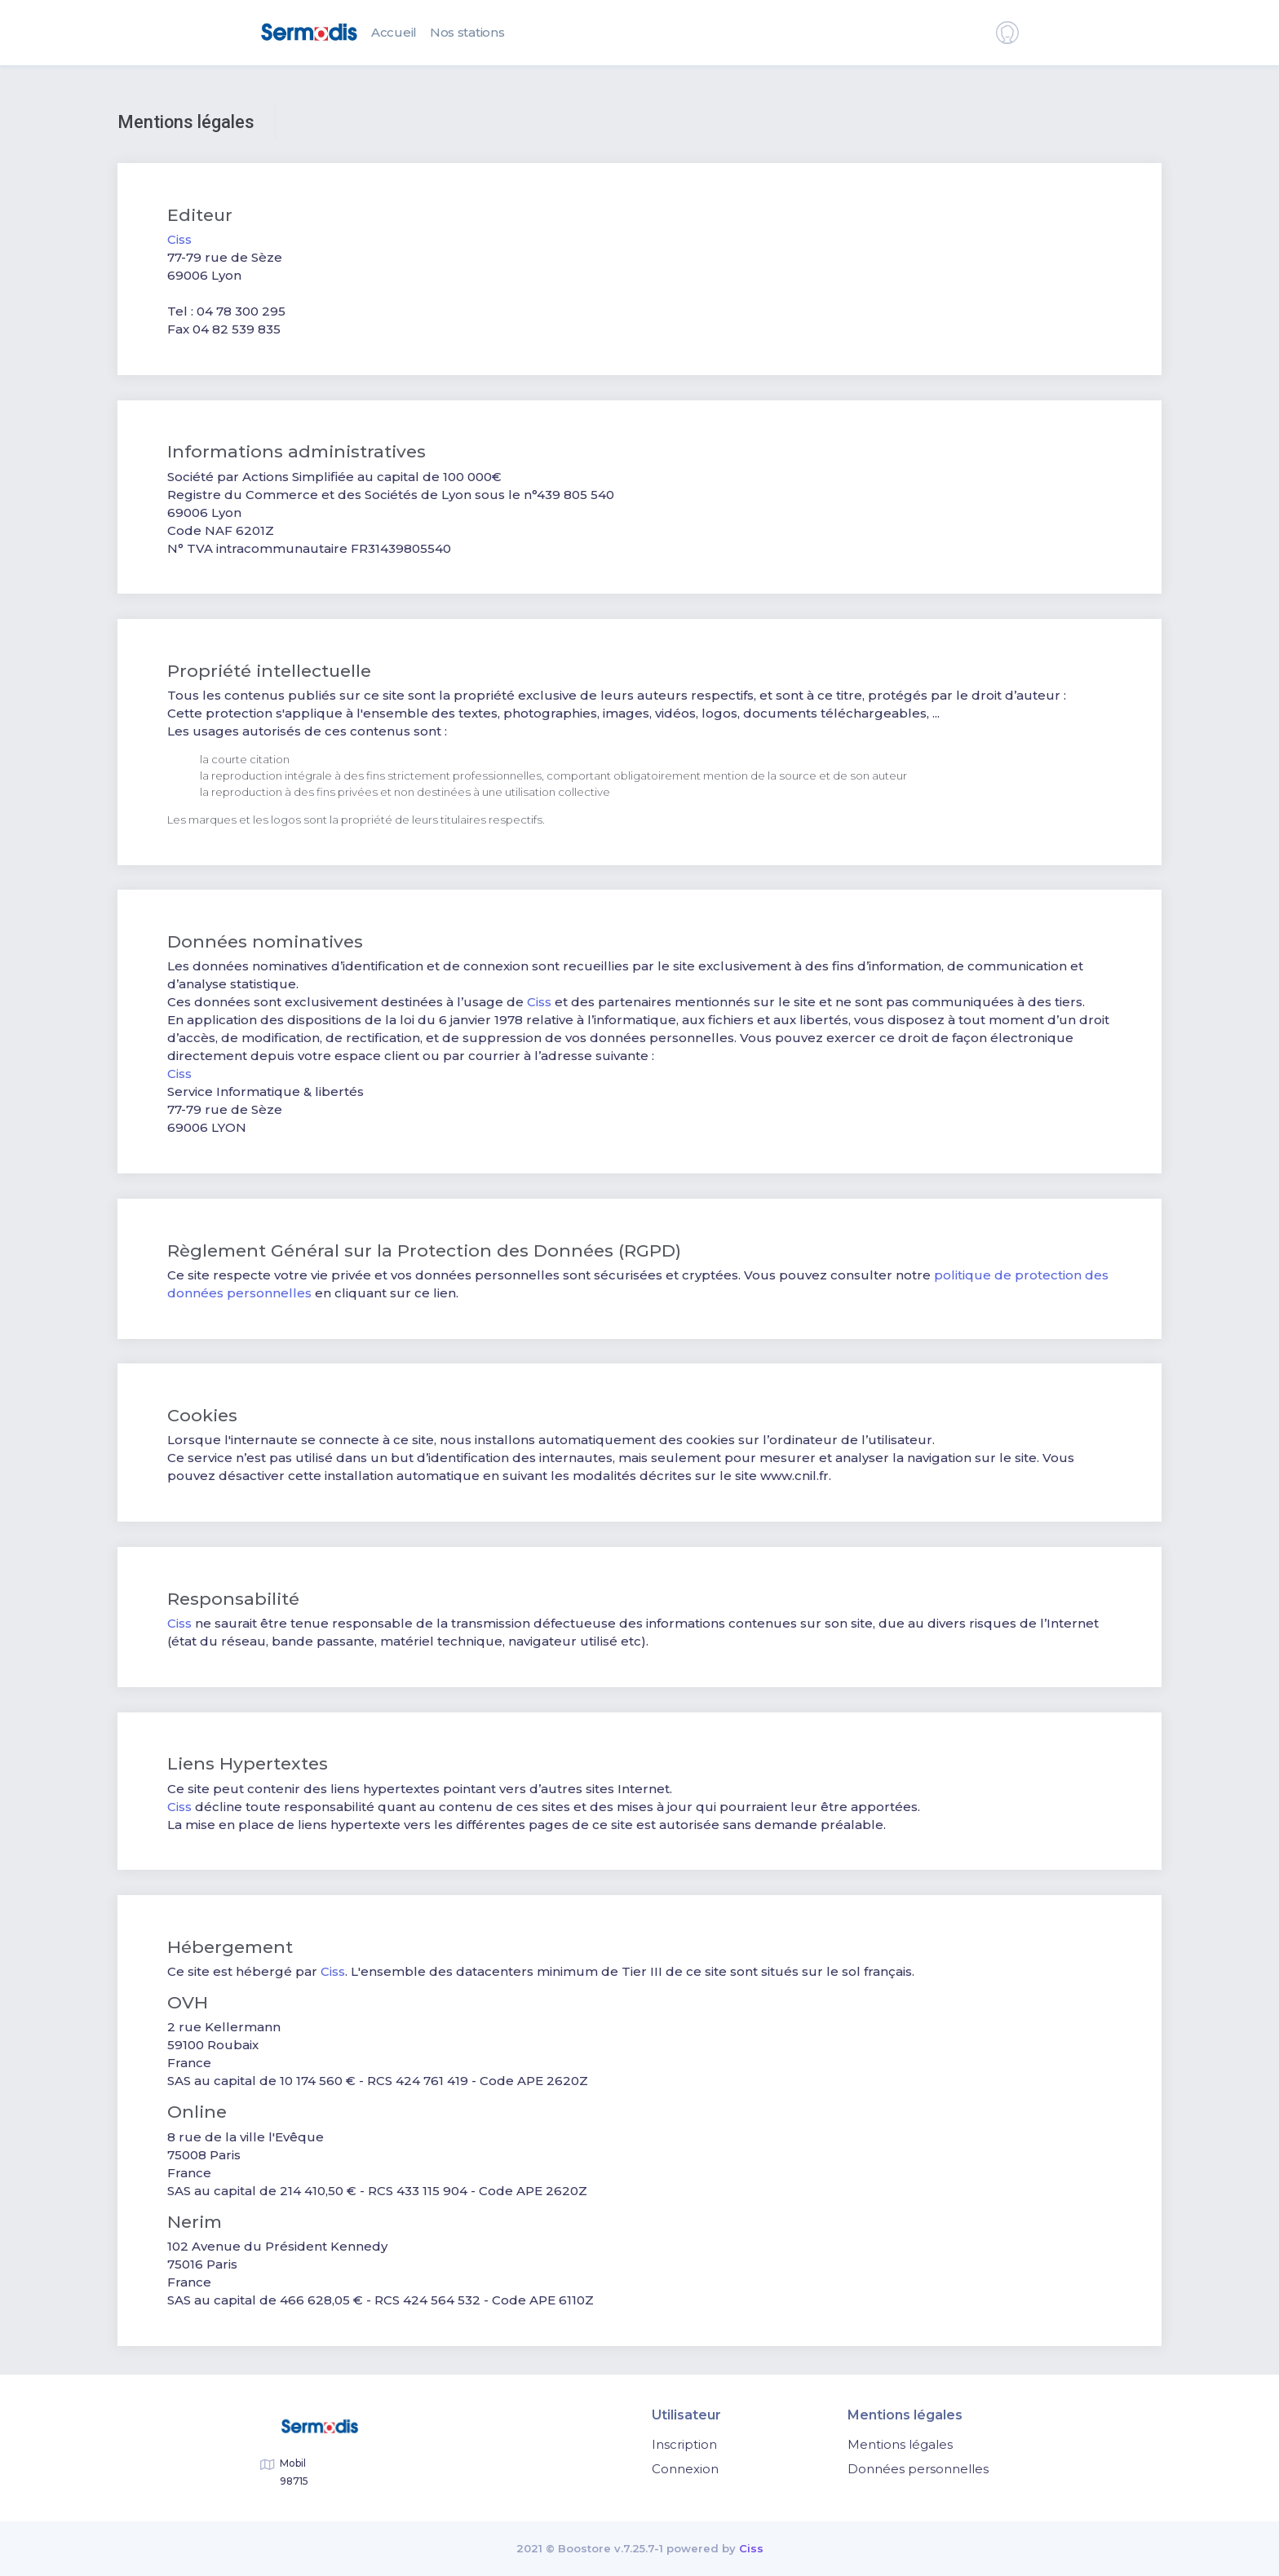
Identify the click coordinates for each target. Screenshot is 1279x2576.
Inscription (684, 2444)
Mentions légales (900, 2444)
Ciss (179, 239)
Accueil (394, 32)
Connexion (685, 2469)
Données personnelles (918, 2469)
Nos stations (467, 32)
